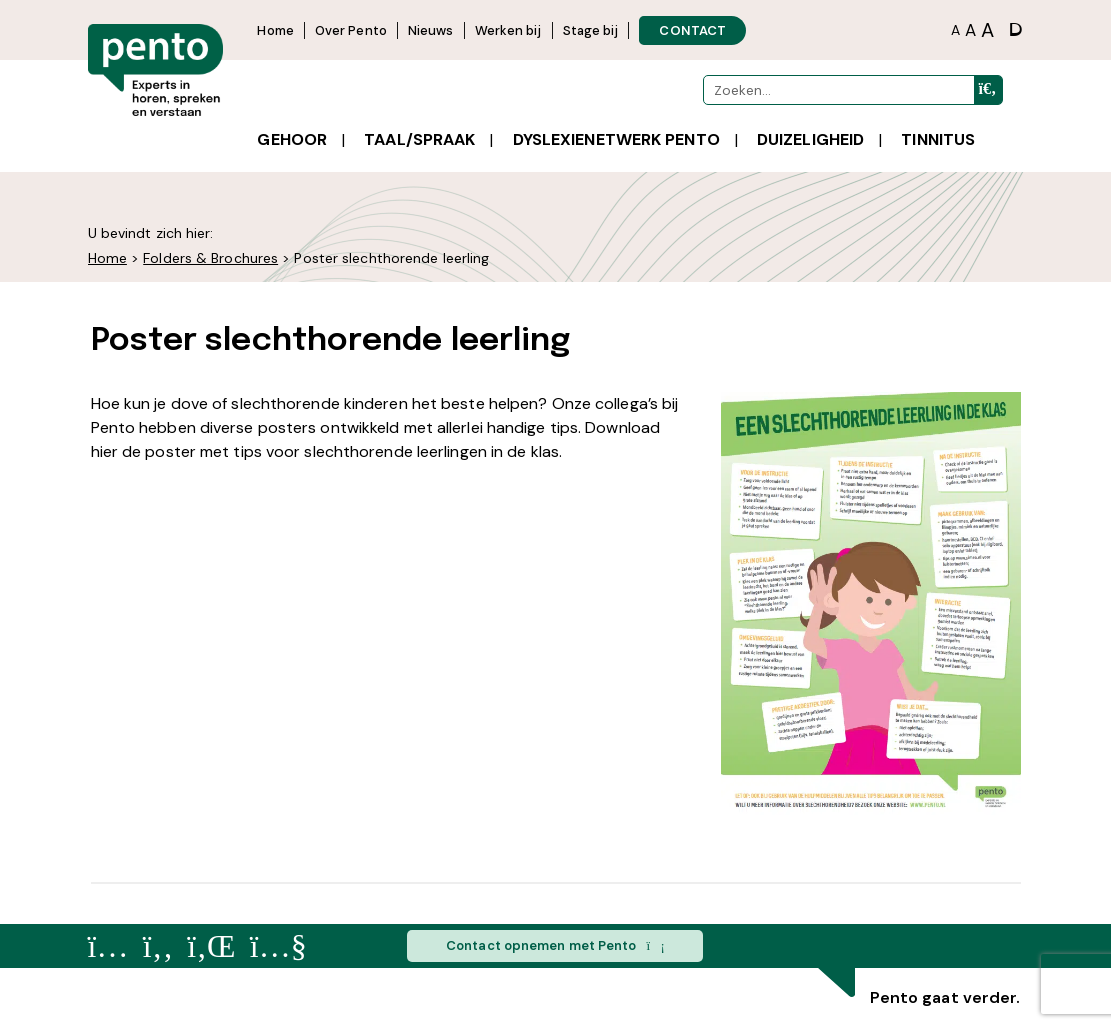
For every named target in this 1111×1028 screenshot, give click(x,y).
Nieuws (431, 30)
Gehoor (292, 139)
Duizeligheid (810, 139)
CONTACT (692, 30)
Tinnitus (938, 139)
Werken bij (508, 30)
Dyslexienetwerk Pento (616, 139)
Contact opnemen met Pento (555, 946)
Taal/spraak (419, 139)
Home (275, 30)
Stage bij (591, 30)
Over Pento (351, 30)
